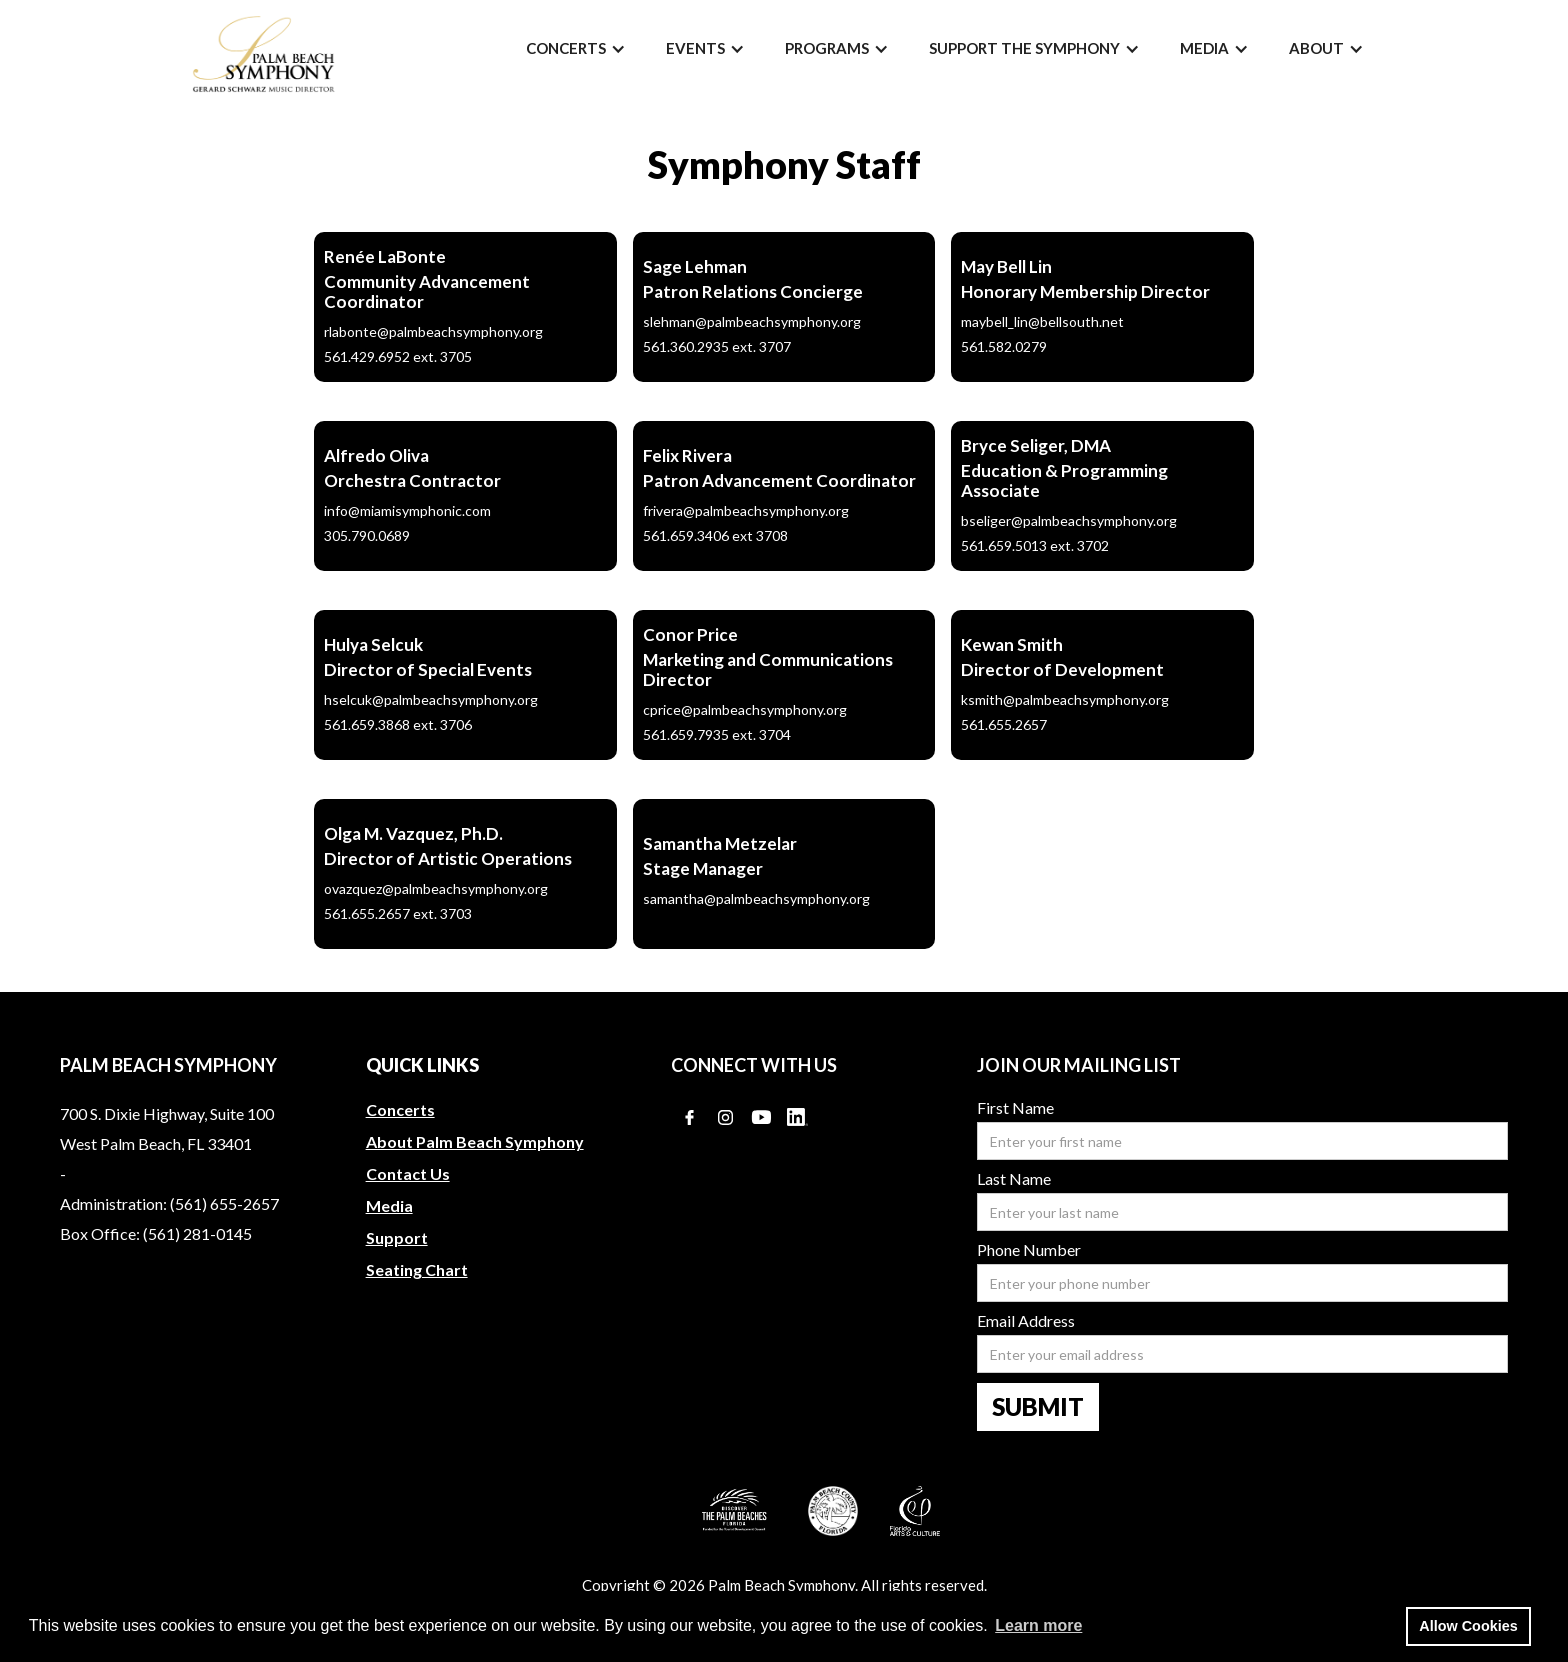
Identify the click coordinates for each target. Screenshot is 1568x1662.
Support (397, 1237)
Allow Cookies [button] (1468, 1626)
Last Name (1014, 1179)
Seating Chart (417, 1269)
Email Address (1026, 1321)
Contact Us (408, 1173)
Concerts (400, 1109)
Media (389, 1205)
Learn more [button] (1038, 1625)
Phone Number (1029, 1250)
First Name (1015, 1108)
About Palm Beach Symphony (475, 1141)
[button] (576, 48)
